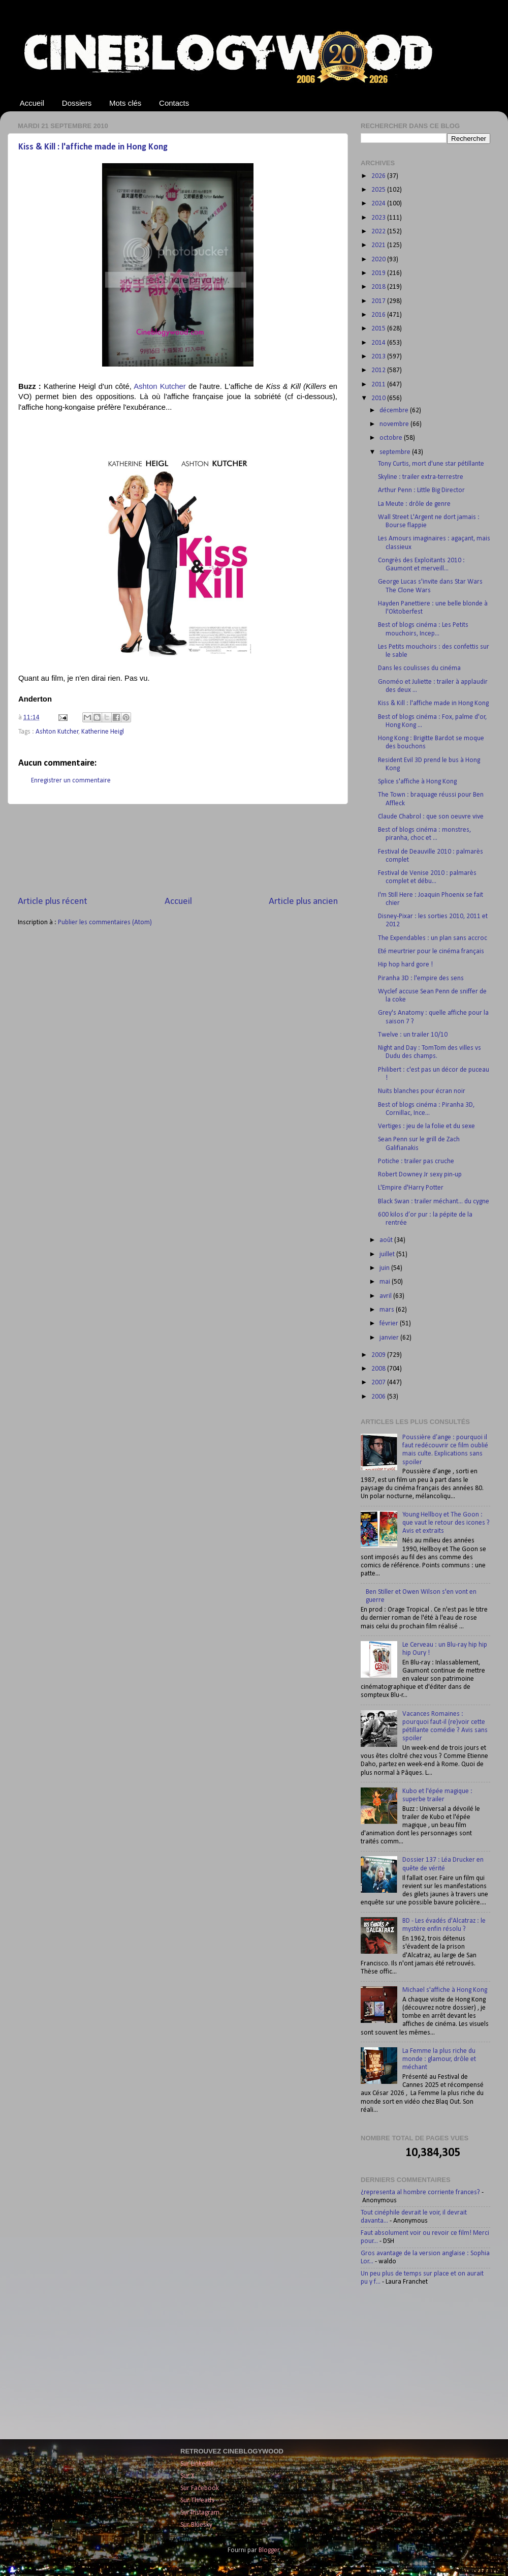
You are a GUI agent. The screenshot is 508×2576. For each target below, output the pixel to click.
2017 (379, 301)
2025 (379, 190)
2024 (379, 203)
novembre (394, 424)
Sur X (187, 2476)
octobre (391, 438)
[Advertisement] (178, 850)
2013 (379, 356)
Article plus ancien (303, 901)
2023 (379, 218)
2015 (379, 328)
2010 (379, 398)
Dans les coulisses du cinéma (419, 668)
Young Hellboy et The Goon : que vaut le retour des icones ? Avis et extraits (446, 1522)
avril (386, 1296)
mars (387, 1310)
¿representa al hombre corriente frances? (420, 2192)
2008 (379, 1369)
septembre (395, 452)
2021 (379, 245)
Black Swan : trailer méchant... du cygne (433, 1201)
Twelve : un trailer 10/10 (413, 1035)
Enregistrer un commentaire (71, 780)
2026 (379, 176)
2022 (379, 231)
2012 (379, 370)
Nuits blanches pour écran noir (421, 1091)
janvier (389, 1338)
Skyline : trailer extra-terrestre (420, 477)
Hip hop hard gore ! (405, 964)
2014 (379, 343)
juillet (387, 1254)
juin (385, 1268)
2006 (379, 1396)
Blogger (269, 2550)
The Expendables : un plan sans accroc (432, 938)
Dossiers (76, 103)
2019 (379, 273)
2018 (379, 287)
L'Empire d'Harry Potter (410, 1188)
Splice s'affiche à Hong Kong (417, 781)
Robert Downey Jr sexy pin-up (420, 1174)
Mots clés (125, 103)
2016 (379, 315)
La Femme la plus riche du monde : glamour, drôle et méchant (439, 2059)
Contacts (174, 103)
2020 (379, 259)
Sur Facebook (199, 2488)
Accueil (32, 103)
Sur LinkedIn (197, 2464)
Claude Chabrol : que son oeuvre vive (431, 816)
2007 (379, 1382)
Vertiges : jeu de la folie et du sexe (426, 1126)
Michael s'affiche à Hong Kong (444, 1990)
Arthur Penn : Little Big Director (421, 490)
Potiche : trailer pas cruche (416, 1161)
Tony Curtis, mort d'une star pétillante (431, 464)
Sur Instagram (199, 2512)
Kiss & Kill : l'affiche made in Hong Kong (93, 147)
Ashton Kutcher (160, 386)
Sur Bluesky (196, 2525)
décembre (394, 410)
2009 (379, 1355)
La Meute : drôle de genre (414, 504)
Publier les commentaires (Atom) (105, 922)
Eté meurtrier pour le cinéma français (431, 951)
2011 (379, 384)
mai (385, 1282)
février (389, 1323)
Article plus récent (52, 901)
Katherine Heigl (102, 732)
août (386, 1240)
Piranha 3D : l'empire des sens (421, 978)
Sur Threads (197, 2500)
